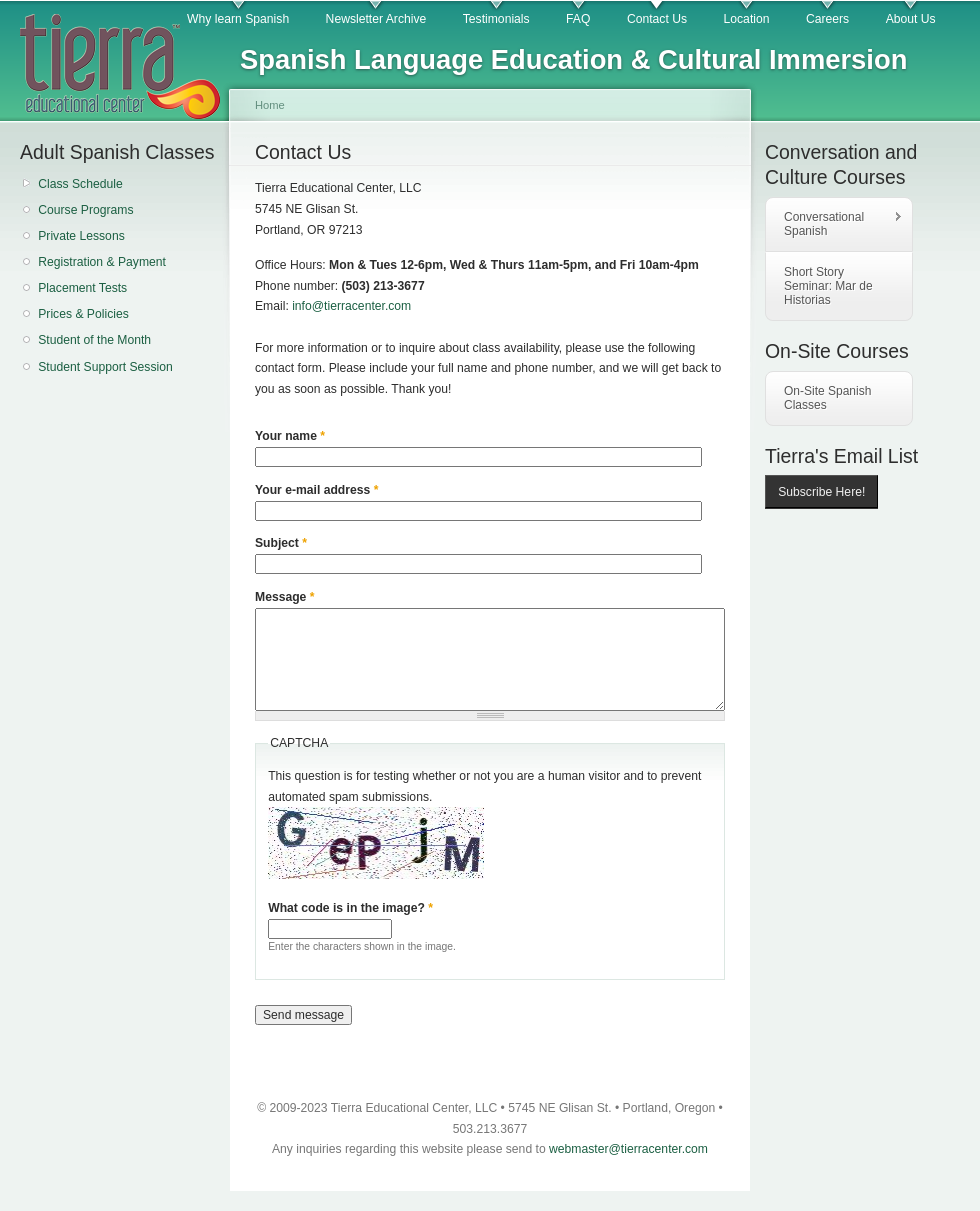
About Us (911, 19)
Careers (827, 19)
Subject (281, 543)
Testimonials (496, 19)
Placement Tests (82, 288)
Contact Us (657, 19)
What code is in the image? (350, 908)
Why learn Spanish (238, 19)
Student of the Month (94, 340)
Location (747, 19)
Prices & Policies (83, 314)
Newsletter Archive (376, 19)
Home (270, 105)
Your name (290, 436)
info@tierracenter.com (351, 306)
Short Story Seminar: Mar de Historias (828, 286)
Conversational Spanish (834, 224)
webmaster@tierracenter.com (628, 1149)
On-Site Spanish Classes (827, 398)
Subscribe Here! (821, 492)
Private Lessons (81, 236)
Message (284, 597)
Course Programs (85, 210)
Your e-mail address (316, 490)
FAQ (578, 19)
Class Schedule (80, 184)
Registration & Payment (102, 262)
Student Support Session (105, 367)
